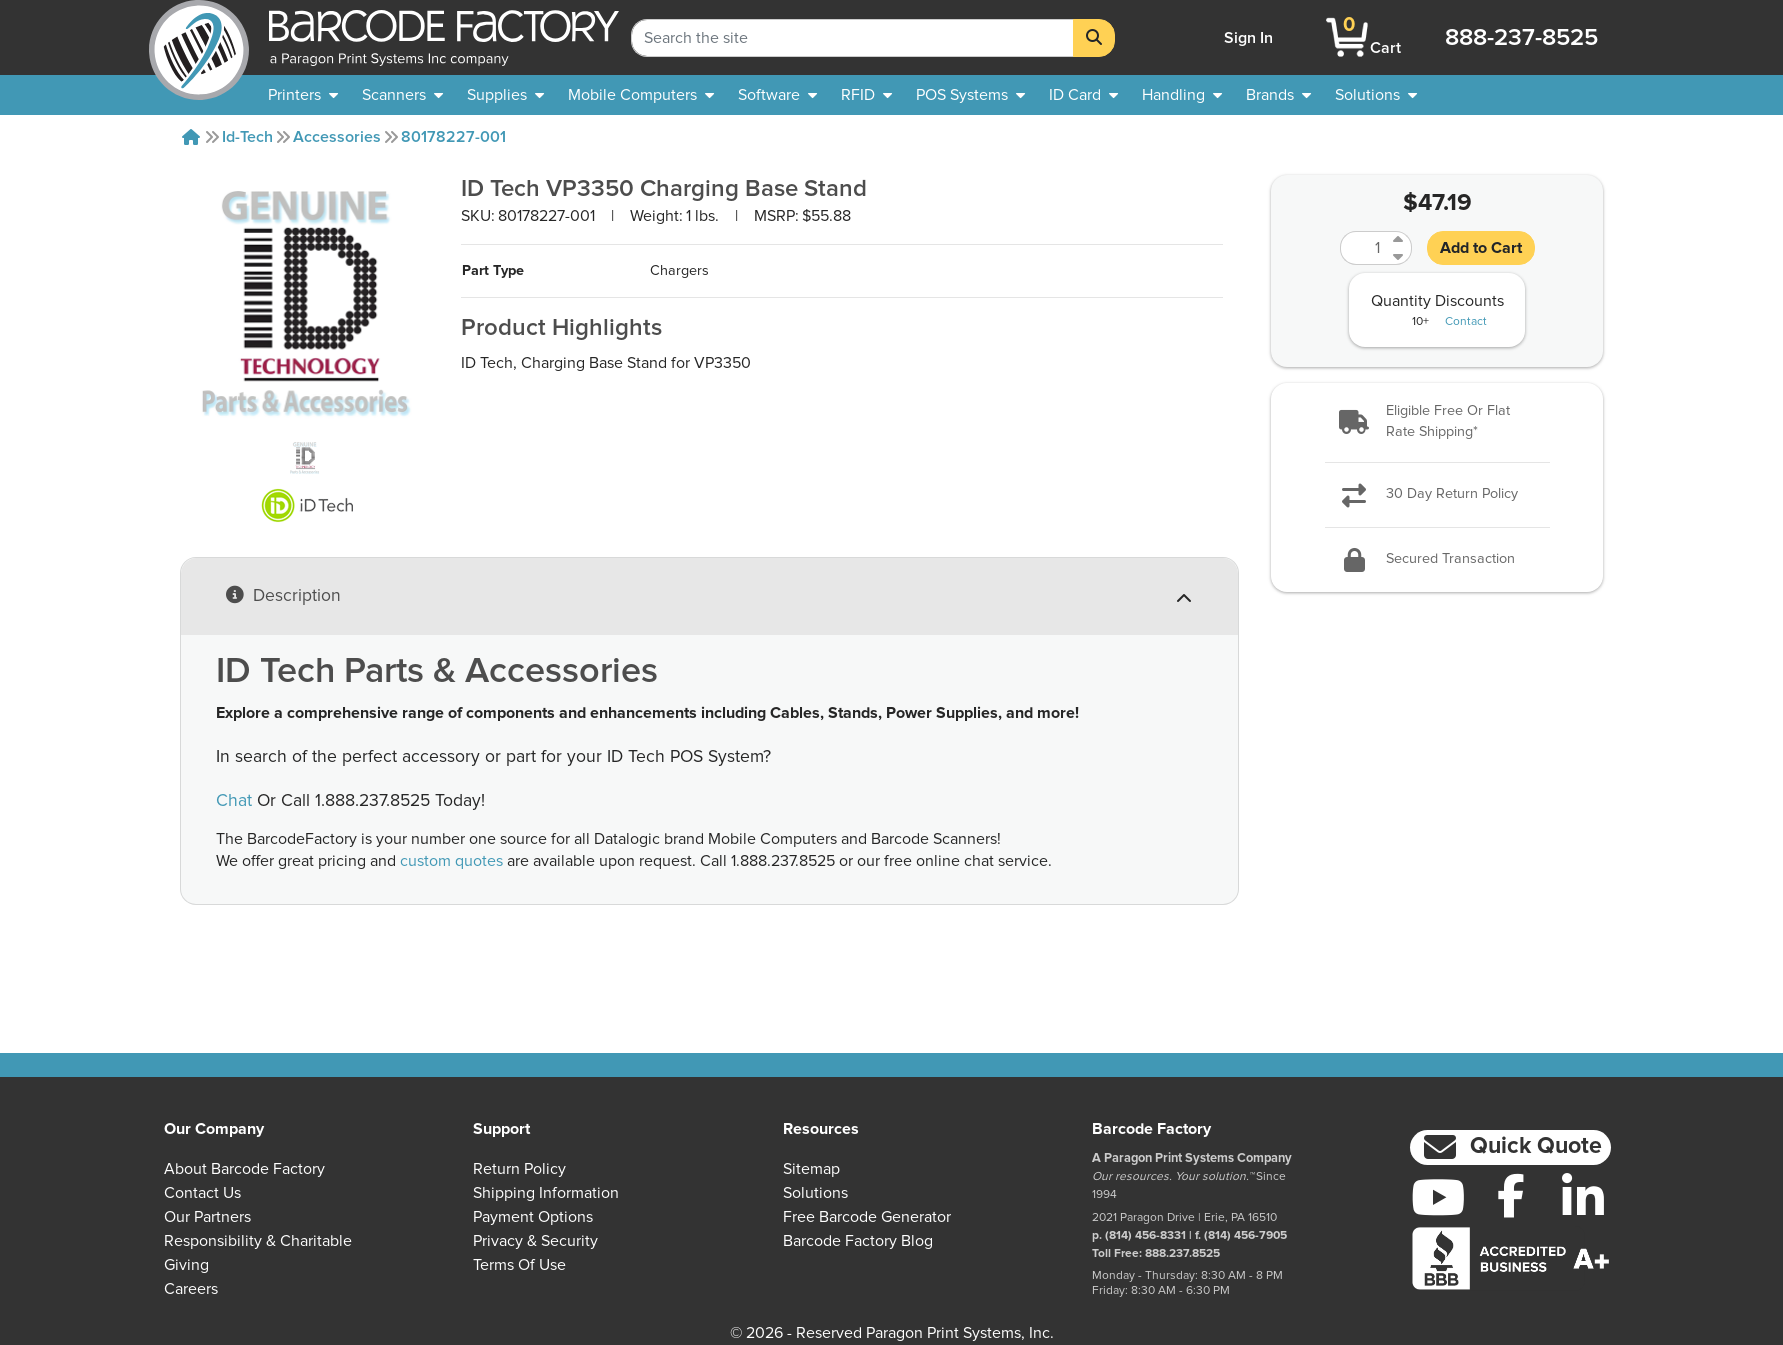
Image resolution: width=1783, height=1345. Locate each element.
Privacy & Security (535, 1241)
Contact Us (202, 1193)
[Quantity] (1364, 248)
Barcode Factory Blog (858, 1241)
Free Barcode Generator (867, 1217)
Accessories (337, 137)
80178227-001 (453, 137)
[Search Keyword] (852, 38)
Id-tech (247, 137)
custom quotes (451, 861)
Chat (234, 801)
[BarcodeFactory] (199, 37)
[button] (1437, 422)
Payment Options (533, 1217)
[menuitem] (303, 95)
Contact (1466, 322)
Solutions (815, 1193)
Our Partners (207, 1217)
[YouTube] (1438, 1197)
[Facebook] (1510, 1195)
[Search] (1094, 38)
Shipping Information (546, 1193)
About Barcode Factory (244, 1169)
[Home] (191, 137)
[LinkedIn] (1583, 1197)
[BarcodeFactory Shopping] (1347, 37)
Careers (191, 1289)
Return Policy (519, 1169)
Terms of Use (519, 1265)
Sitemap (811, 1169)
